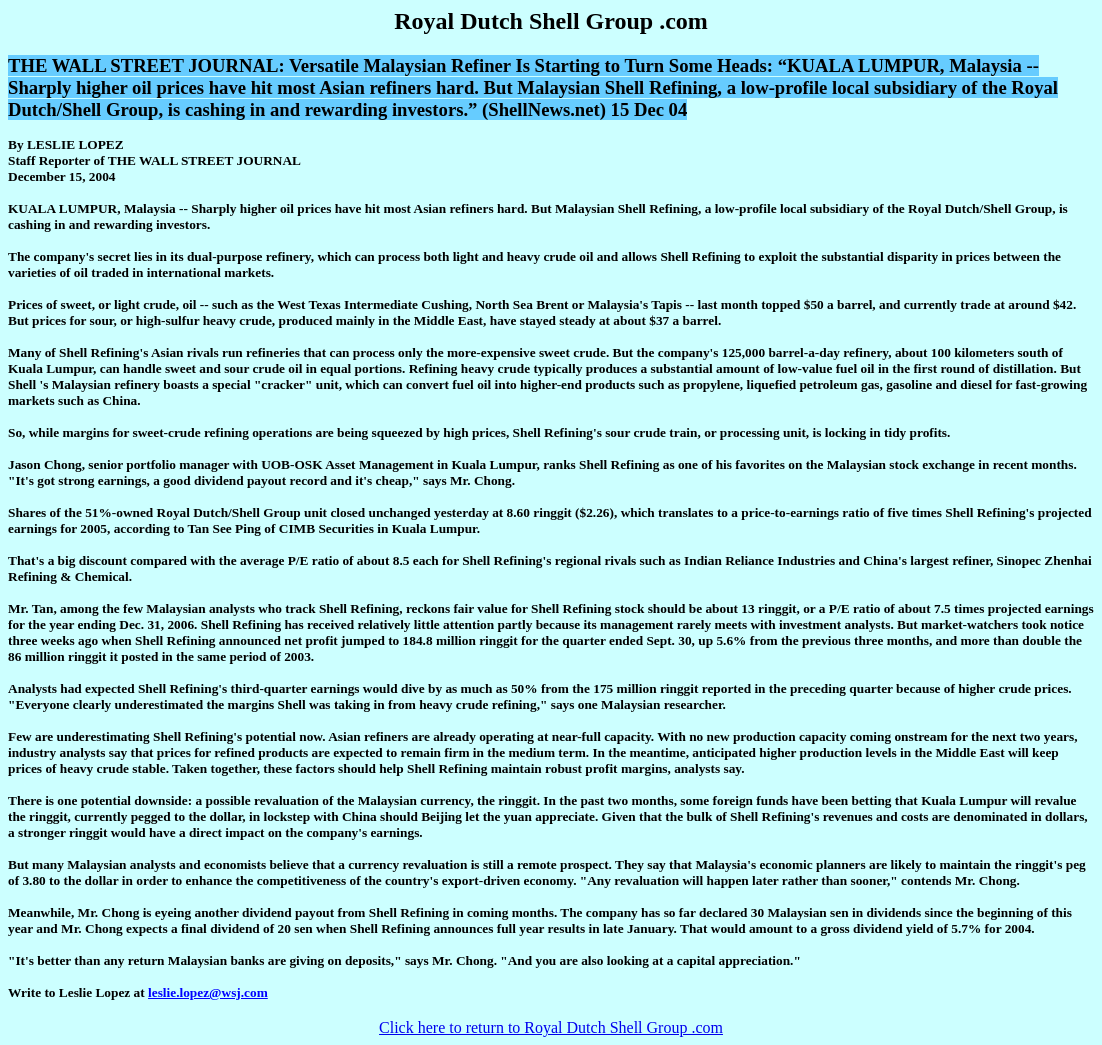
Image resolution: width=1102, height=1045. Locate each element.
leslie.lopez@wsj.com (208, 992)
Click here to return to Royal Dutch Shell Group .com (551, 1027)
